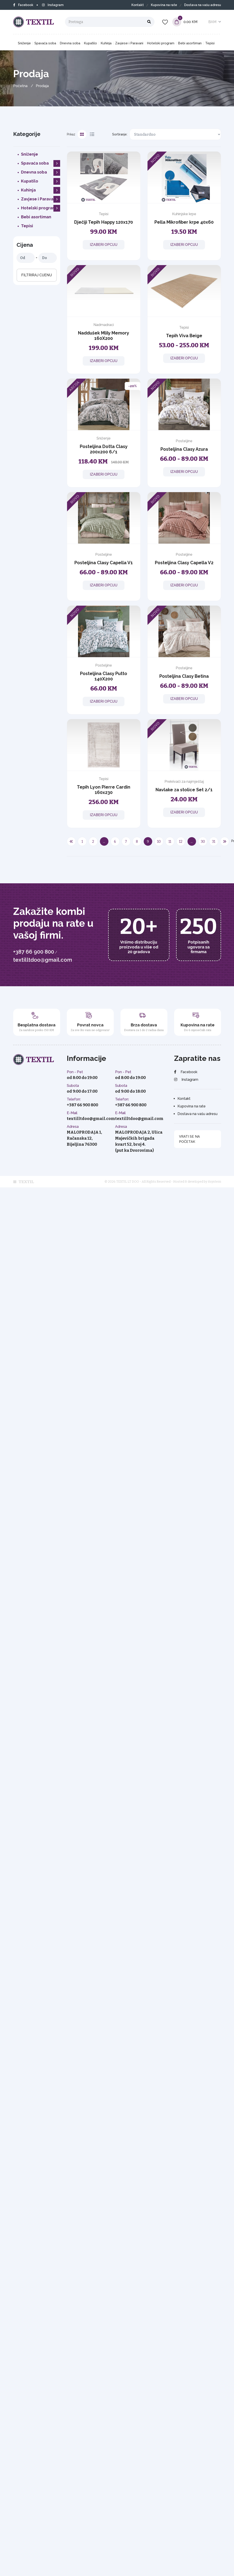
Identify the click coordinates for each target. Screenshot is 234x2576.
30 (203, 841)
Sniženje (24, 43)
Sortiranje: (119, 134)
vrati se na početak (189, 1139)
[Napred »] (224, 841)
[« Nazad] (71, 841)
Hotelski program (160, 43)
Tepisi (210, 43)
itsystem (214, 1182)
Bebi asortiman (190, 43)
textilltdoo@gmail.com (42, 960)
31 (213, 841)
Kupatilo (90, 43)
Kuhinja (106, 43)
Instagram (52, 5)
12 (180, 841)
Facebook (23, 5)
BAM (212, 22)
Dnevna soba (70, 43)
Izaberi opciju (103, 244)
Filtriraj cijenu (36, 275)
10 (159, 841)
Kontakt (137, 5)
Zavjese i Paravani (129, 43)
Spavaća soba (45, 43)
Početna (20, 86)
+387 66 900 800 (33, 951)
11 (170, 841)
